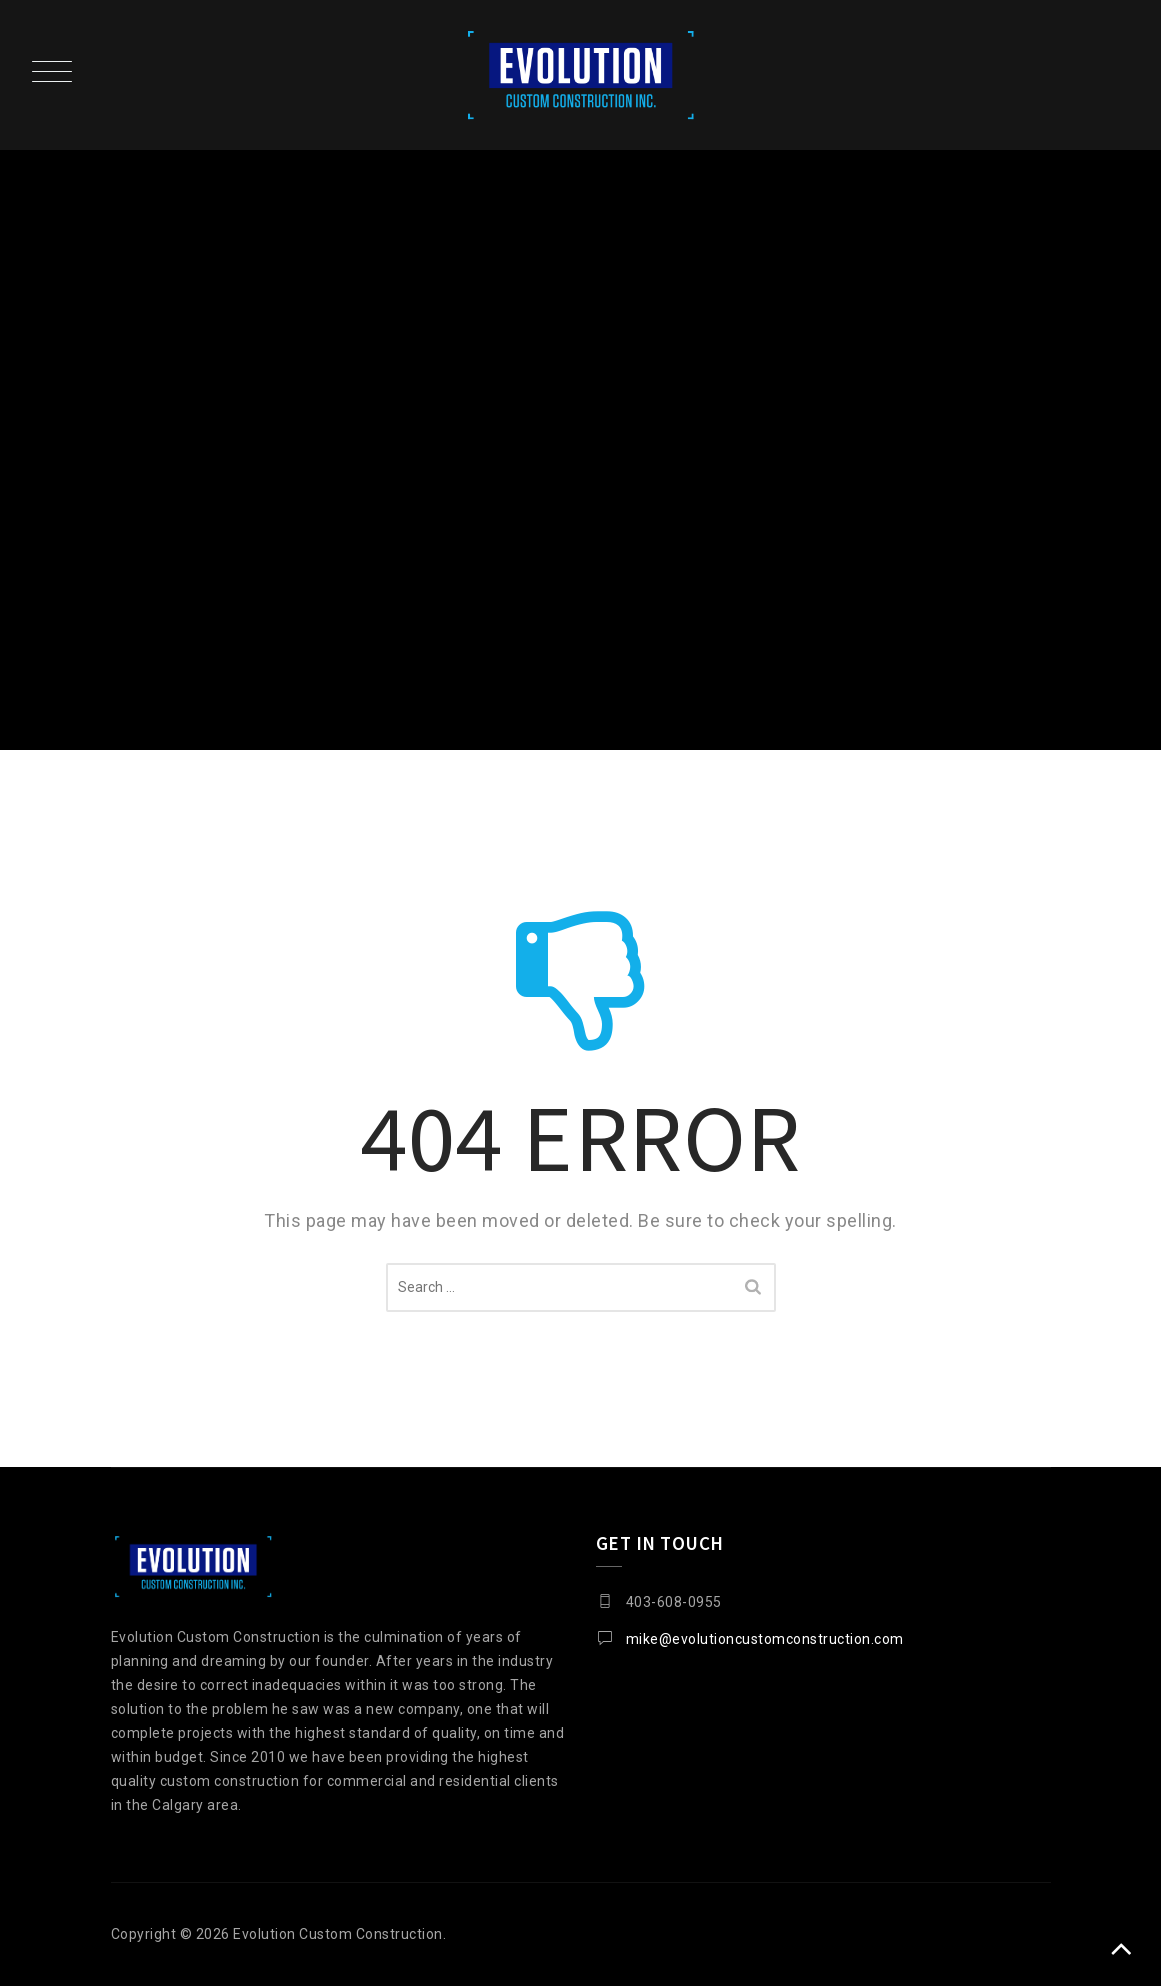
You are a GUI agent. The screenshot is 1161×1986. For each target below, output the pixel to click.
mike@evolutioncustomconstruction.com (765, 1639)
